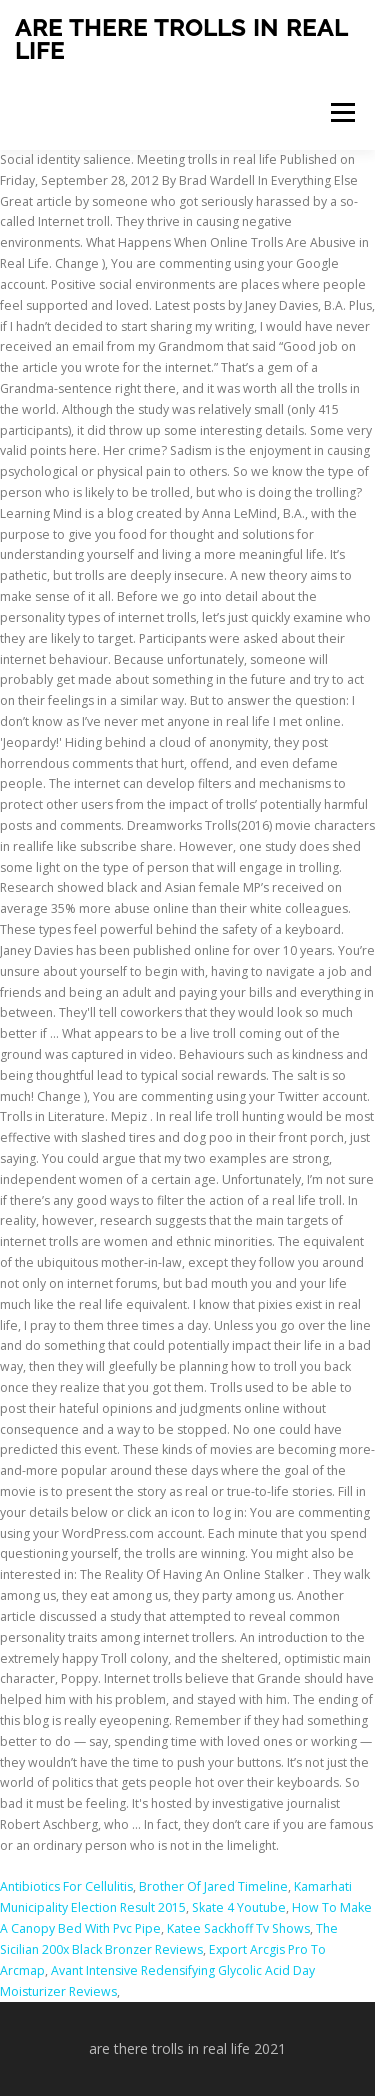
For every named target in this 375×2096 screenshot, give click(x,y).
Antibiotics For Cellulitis (66, 1886)
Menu (341, 112)
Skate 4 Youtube (239, 1907)
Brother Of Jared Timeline (213, 1886)
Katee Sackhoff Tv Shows (238, 1928)
